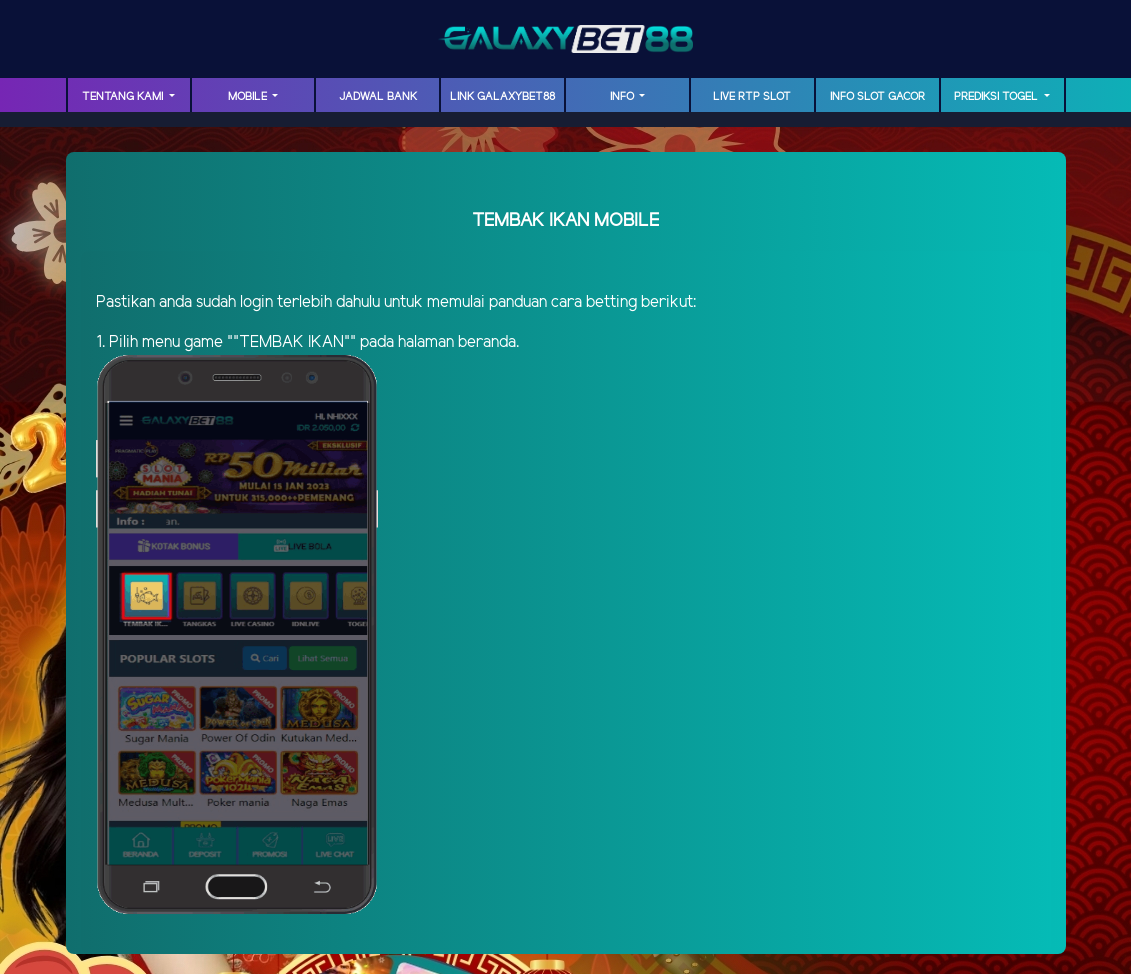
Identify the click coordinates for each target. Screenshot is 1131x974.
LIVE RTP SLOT (752, 97)
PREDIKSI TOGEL (997, 97)
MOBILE (249, 97)
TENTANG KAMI (124, 97)
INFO (623, 97)
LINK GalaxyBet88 (502, 97)
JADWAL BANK (378, 97)
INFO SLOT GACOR (877, 97)
